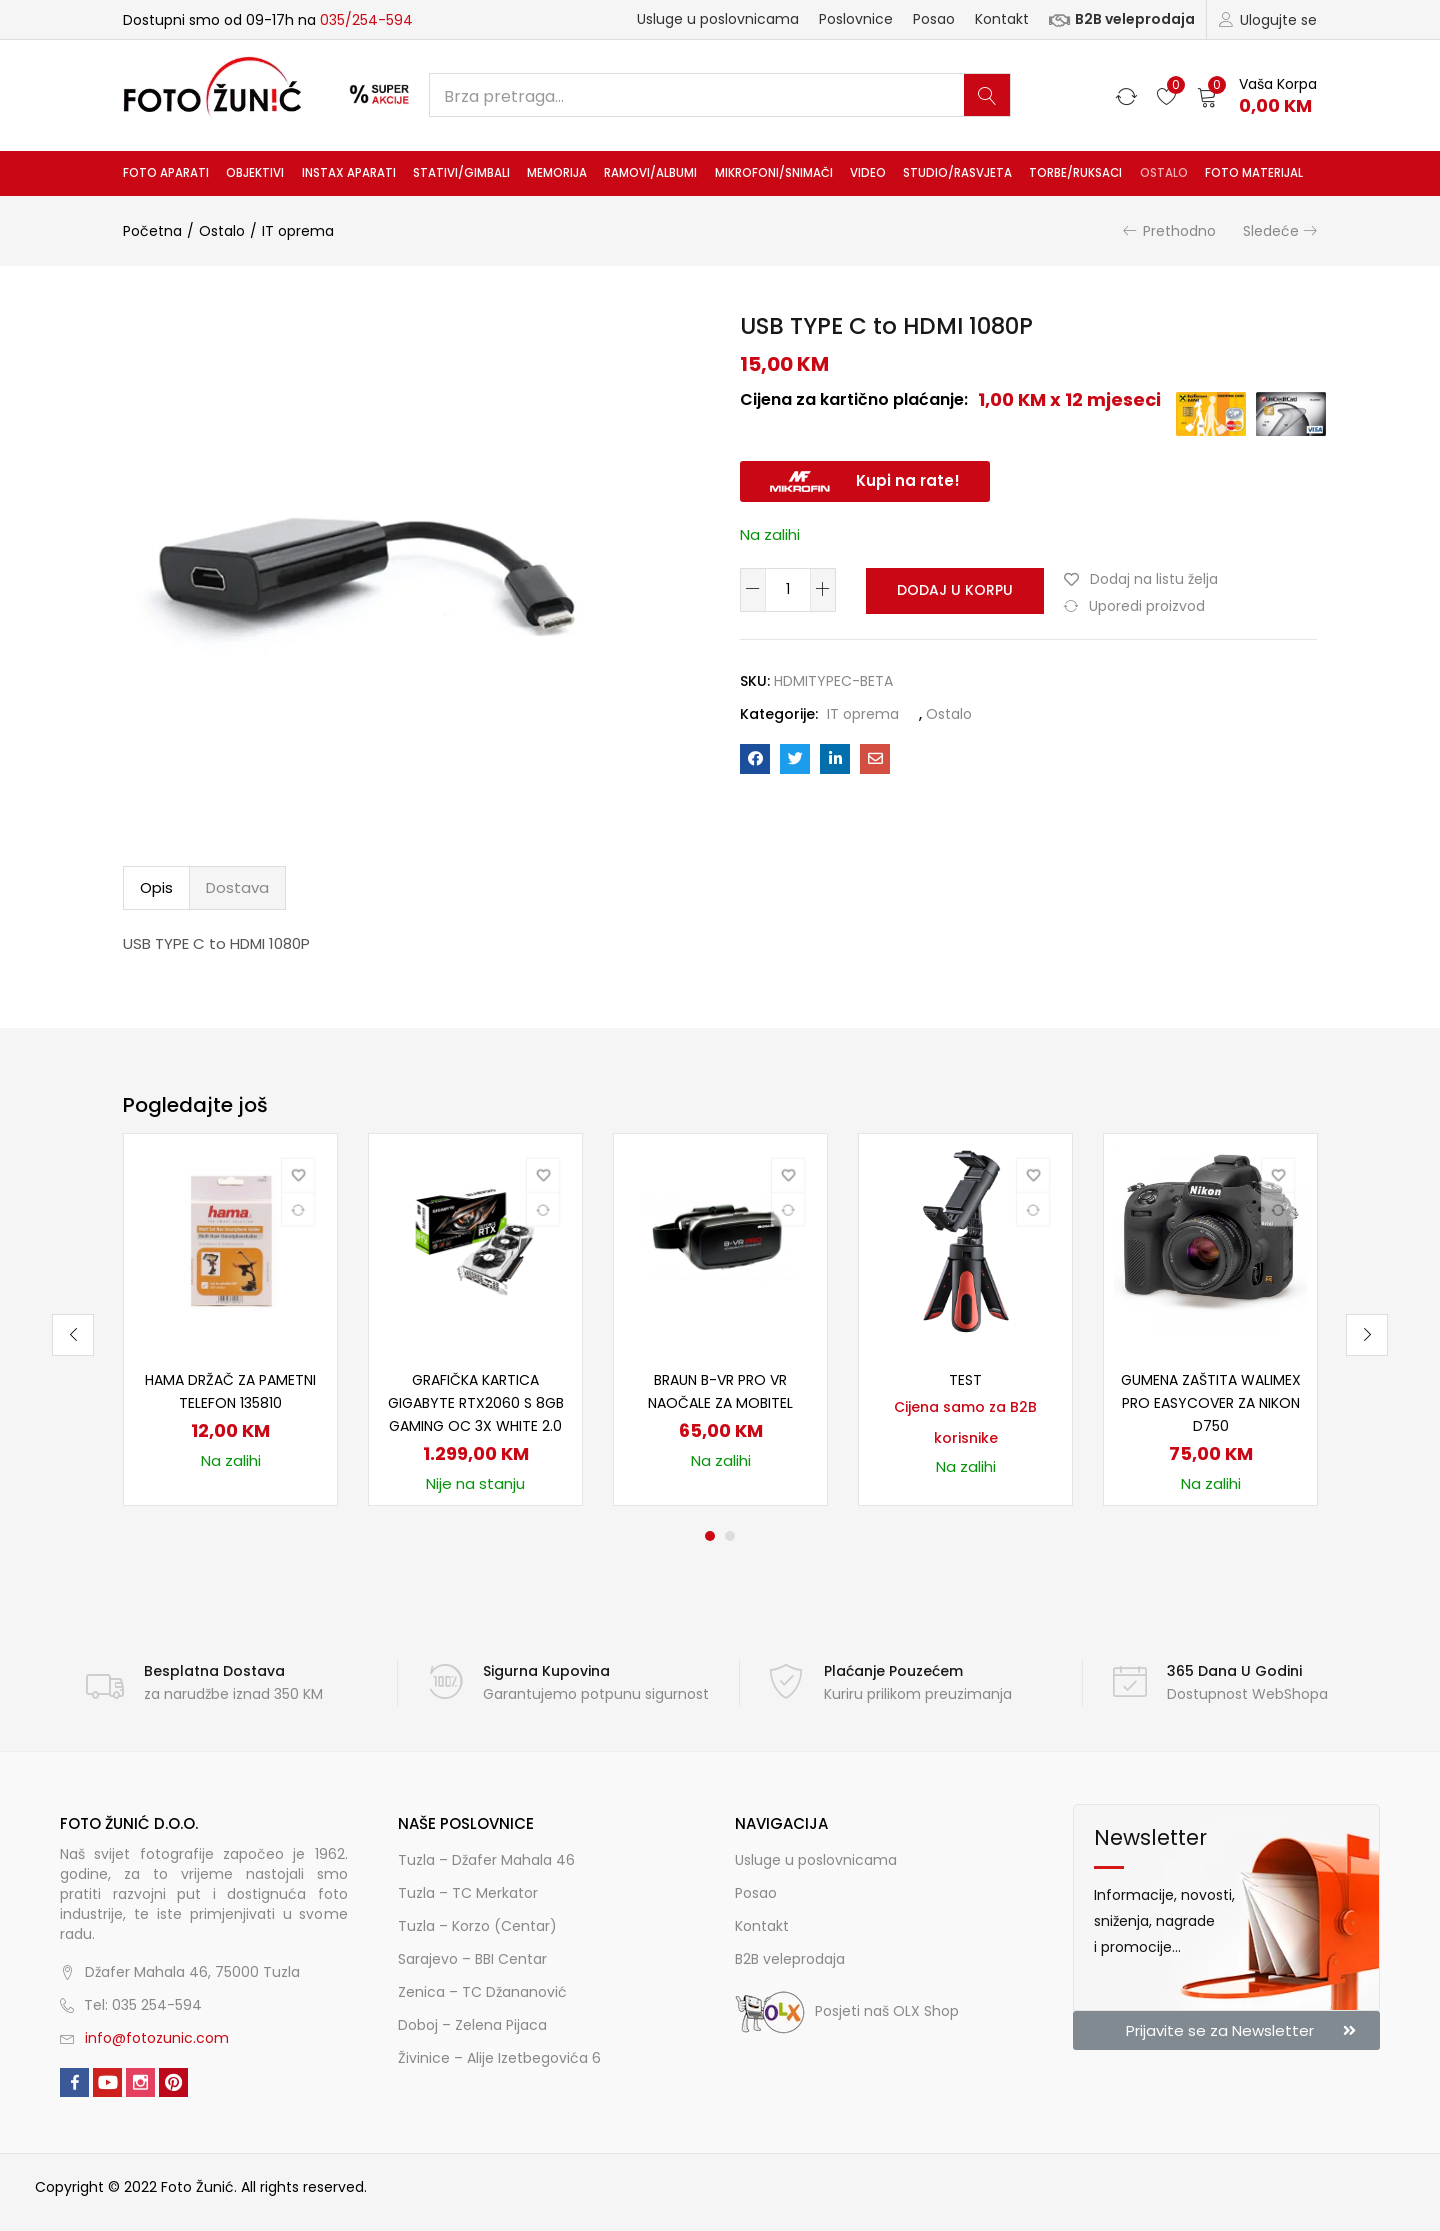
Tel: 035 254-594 (143, 2005)
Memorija (557, 173)
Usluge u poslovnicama (718, 19)
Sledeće (1271, 231)
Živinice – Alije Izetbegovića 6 (499, 2058)
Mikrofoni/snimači (774, 173)
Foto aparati (166, 173)
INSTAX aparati (349, 173)
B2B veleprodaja (1122, 19)
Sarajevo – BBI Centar (472, 1959)
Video (868, 173)
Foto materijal (1254, 173)
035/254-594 (366, 20)
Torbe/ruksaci (1075, 173)
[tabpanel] (230, 1319)
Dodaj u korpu (952, 590)
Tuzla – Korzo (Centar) (477, 1926)
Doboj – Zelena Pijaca (472, 2025)
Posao (934, 19)
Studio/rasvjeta (957, 173)
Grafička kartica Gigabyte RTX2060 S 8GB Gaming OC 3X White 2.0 (476, 1403)
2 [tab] (730, 1536)
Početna (152, 231)
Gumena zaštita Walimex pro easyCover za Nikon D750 (1211, 1403)
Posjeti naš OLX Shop (847, 2011)
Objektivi (255, 173)
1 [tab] (710, 1536)
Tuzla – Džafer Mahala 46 (486, 1860)
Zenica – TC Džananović (482, 1992)
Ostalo (1164, 173)
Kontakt (1002, 19)
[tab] (156, 888)
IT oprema (298, 231)
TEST (965, 1380)
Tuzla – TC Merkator (468, 1893)
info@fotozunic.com (157, 2038)
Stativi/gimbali (461, 173)
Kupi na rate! (908, 480)
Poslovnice (856, 19)
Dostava (237, 887)
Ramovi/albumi (650, 173)
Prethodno (1179, 231)
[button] (1257, 95)
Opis (156, 887)
